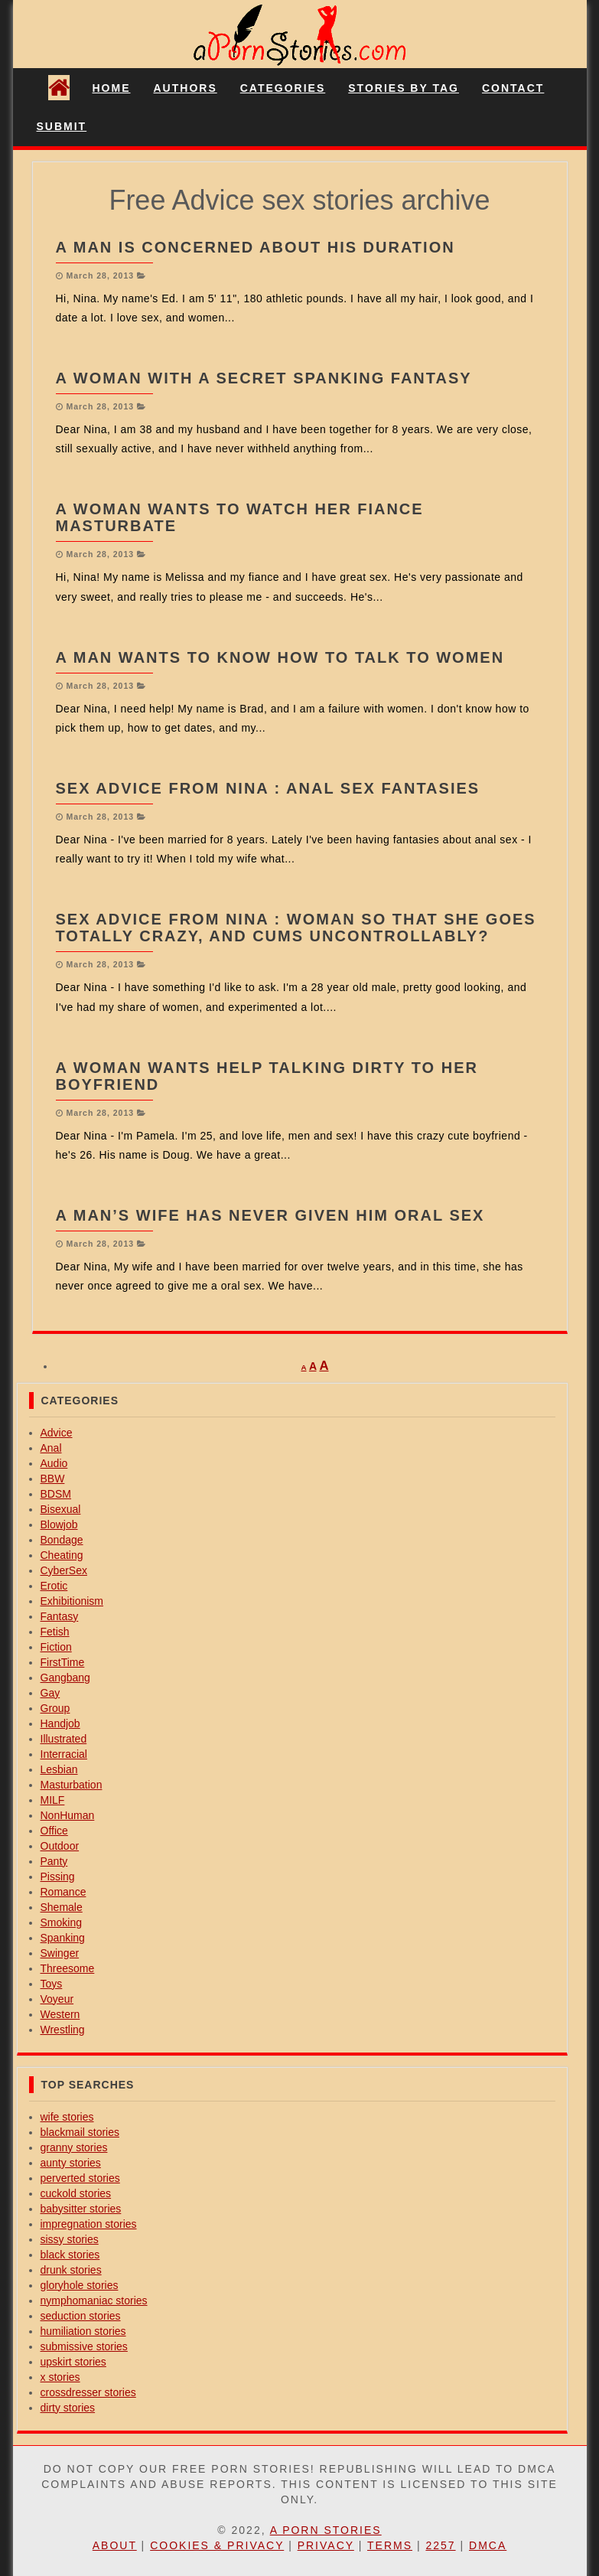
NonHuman (68, 1815)
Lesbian (59, 1769)
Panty (54, 1861)
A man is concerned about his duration (255, 247)
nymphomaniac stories (94, 2300)
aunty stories (71, 2163)
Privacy (326, 2545)
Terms (389, 2545)
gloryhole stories (80, 2285)
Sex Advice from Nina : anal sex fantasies (268, 788)
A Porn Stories (326, 2530)
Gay (50, 1693)
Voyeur (57, 1999)
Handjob (60, 1723)
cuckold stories (76, 2193)
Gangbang (65, 1677)
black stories (70, 2254)
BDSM (56, 1494)
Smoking (61, 1922)
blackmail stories (80, 2132)
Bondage (62, 1540)
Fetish (55, 1631)
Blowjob (59, 1524)
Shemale (62, 1907)
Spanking (63, 1938)
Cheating (62, 1555)
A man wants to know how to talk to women (280, 657)
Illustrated (64, 1739)
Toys (52, 1984)
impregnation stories (89, 2224)
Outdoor (60, 1846)
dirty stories (68, 2408)
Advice (57, 1433)
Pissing (58, 1876)
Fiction (56, 1647)
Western (60, 2014)
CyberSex (64, 1570)
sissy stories (70, 2239)
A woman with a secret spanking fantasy (264, 378)
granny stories (74, 2147)
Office (54, 1830)
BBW (53, 1478)
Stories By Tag (403, 88)
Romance (63, 1892)
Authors (185, 88)
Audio (54, 1463)
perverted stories (80, 2178)
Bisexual (61, 1509)
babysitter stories (81, 2209)
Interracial (64, 1754)
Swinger (60, 1953)
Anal (51, 1448)
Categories (283, 88)
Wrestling (63, 2029)
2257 (440, 2545)
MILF (53, 1800)
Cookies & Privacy (217, 2545)
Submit (62, 126)
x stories (60, 2377)
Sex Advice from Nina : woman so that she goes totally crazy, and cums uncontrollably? (296, 927)
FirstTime (63, 1662)
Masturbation (72, 1785)
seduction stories (81, 2316)
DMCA (487, 2545)
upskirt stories (73, 2362)
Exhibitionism (72, 1601)
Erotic (54, 1586)
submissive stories (84, 2346)
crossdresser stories (88, 2392)
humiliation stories (83, 2331)
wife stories (67, 2117)
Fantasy (60, 1616)
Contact (513, 88)
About (115, 2545)
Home (112, 88)
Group (55, 1708)
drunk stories (71, 2270)
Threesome (68, 1968)
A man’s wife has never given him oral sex (270, 1215)
